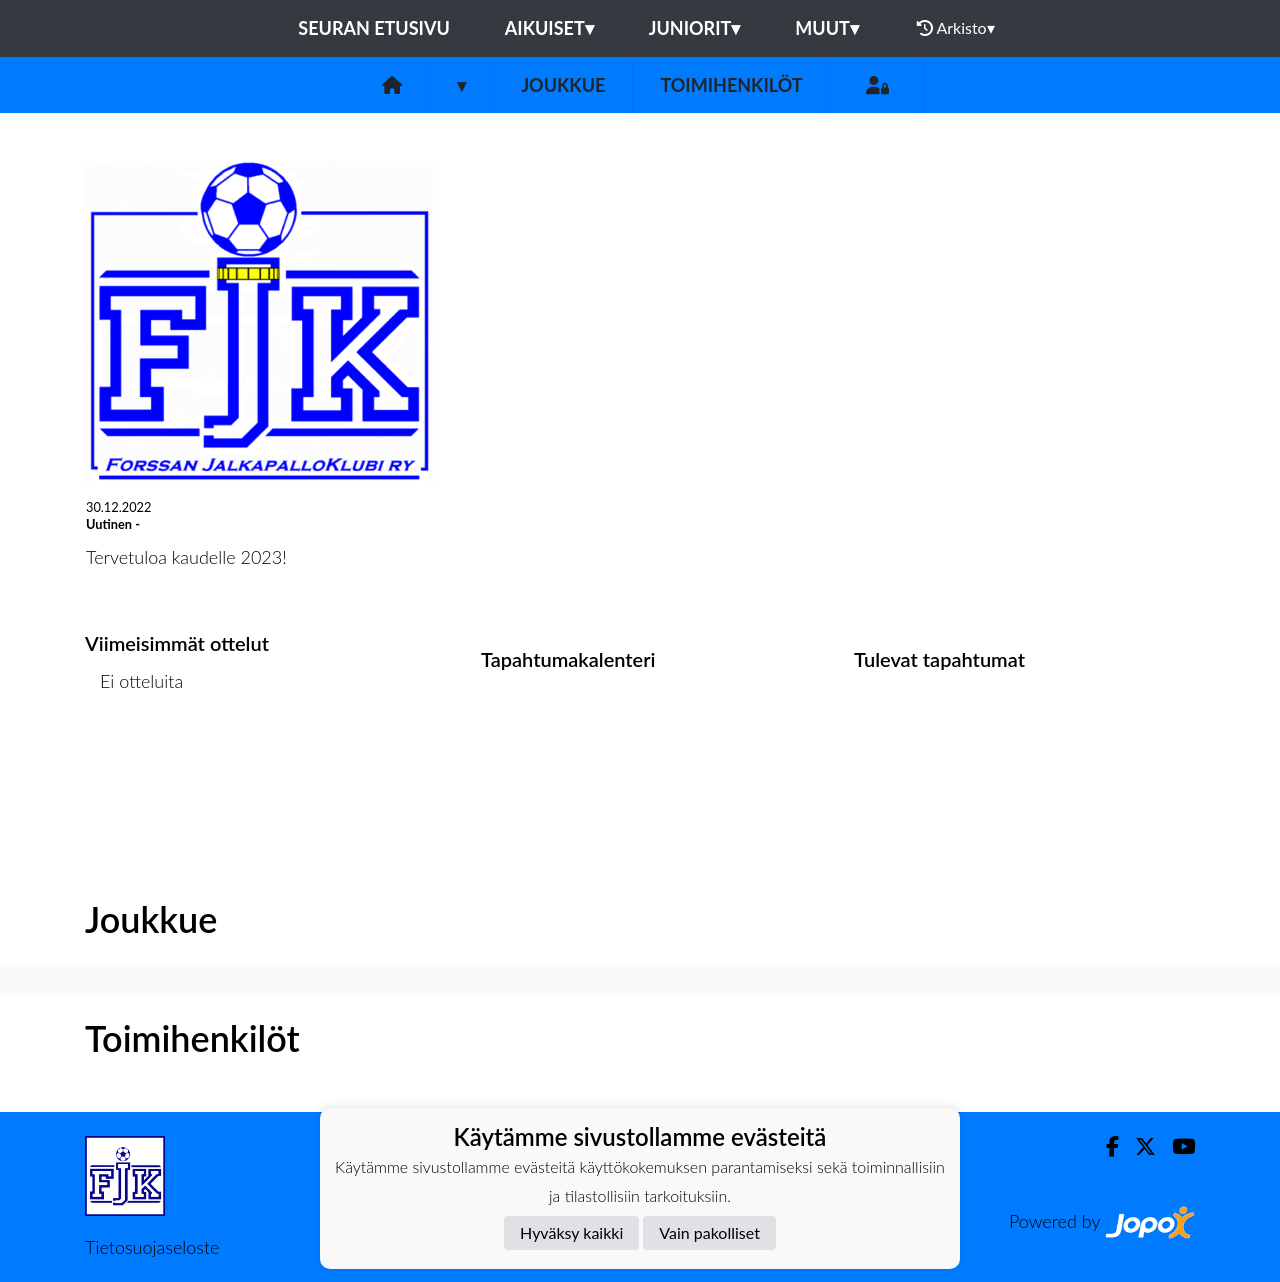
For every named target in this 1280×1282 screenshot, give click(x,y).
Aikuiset (549, 28)
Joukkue (563, 85)
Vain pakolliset (709, 1232)
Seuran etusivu (374, 28)
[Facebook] (1104, 1146)
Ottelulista (134, 758)
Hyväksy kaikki (571, 1232)
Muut (827, 28)
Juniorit (695, 28)
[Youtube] (1175, 1146)
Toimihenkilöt (731, 85)
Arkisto (956, 28)
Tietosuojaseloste (152, 1247)
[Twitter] (1137, 1146)
